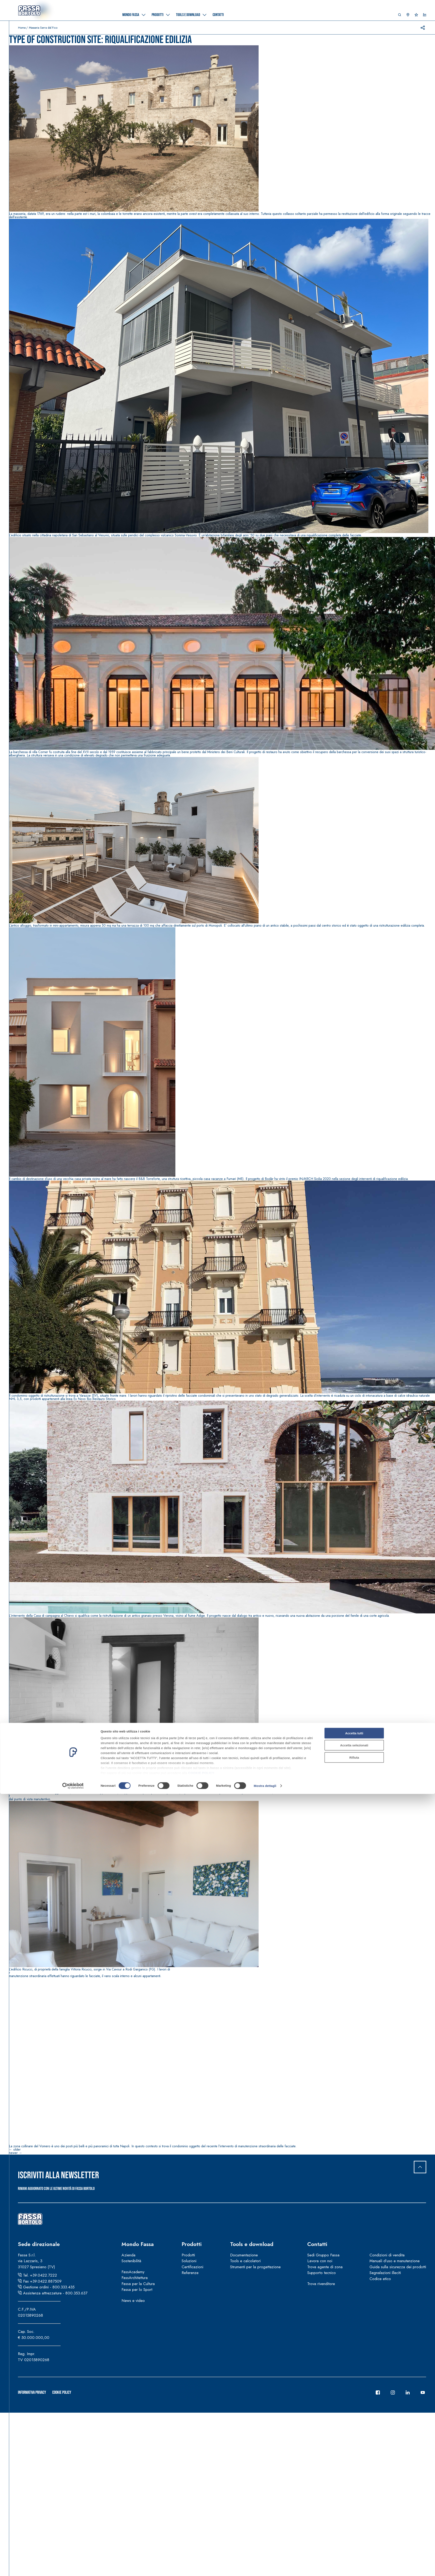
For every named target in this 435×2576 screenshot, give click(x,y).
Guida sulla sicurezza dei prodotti (397, 2267)
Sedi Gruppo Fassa (323, 2255)
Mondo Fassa (137, 2244)
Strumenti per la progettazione (255, 2267)
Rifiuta (354, 2331)
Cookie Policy (61, 2392)
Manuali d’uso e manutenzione (394, 2261)
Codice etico (380, 2279)
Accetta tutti (354, 2307)
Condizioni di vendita (387, 2255)
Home (22, 27)
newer (15, 2152)
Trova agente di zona (325, 2267)
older (15, 2149)
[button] (399, 16)
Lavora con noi (319, 2261)
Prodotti (192, 2244)
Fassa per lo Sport (136, 2289)
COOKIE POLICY (201, 2346)
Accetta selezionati (354, 2319)
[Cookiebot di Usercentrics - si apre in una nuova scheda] (73, 2359)
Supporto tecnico (321, 2273)
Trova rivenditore (321, 2284)
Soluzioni (189, 2261)
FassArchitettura (134, 2277)
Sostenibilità (131, 2261)
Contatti (317, 2244)
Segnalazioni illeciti (385, 2273)
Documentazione (244, 2255)
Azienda (128, 2255)
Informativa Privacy (32, 2392)
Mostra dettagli (265, 2359)
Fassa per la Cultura (138, 2284)
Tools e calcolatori (245, 2261)
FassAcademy (132, 2272)
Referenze (190, 2273)
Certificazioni (192, 2267)
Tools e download (251, 2244)
